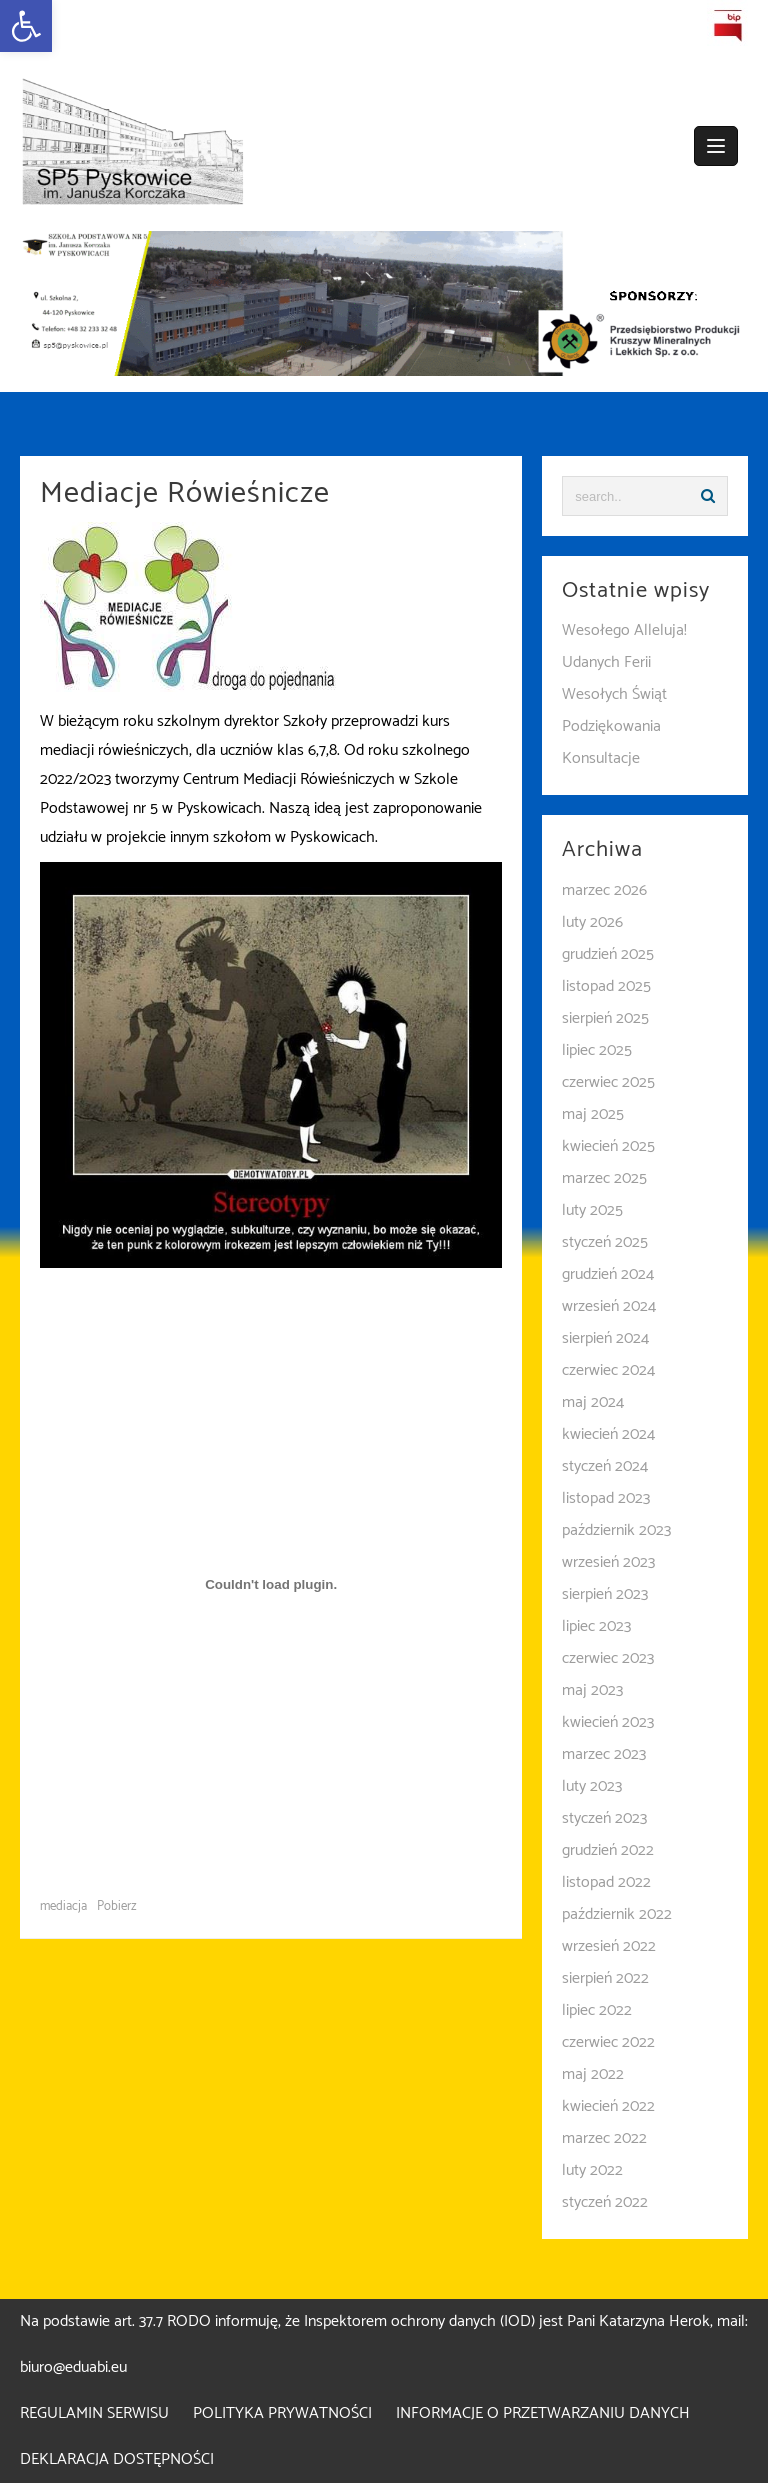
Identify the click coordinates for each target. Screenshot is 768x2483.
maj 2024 (593, 1402)
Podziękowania (611, 726)
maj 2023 (592, 1690)
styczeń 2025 (605, 1242)
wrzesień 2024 (609, 1306)
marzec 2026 (604, 890)
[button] (26, 26)
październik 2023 (616, 1530)
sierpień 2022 (605, 1978)
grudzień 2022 (608, 1850)
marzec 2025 (604, 1178)
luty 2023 (592, 1786)
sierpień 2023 (605, 1594)
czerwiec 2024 (608, 1370)
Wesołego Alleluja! (624, 630)
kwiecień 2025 (608, 1146)
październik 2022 (617, 1914)
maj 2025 (593, 1114)
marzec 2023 (604, 1754)
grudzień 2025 (608, 954)
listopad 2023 (606, 1498)
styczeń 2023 (604, 1818)
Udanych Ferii (606, 662)
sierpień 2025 (605, 1018)
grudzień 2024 (608, 1274)
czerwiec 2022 (608, 2042)
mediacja (63, 1906)
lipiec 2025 (597, 1050)
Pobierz (117, 1907)
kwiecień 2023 (608, 1722)
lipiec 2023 (596, 1626)
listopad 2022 (606, 1882)
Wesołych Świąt (614, 694)
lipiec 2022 (597, 2010)
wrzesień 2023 (608, 1562)
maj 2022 (593, 2074)
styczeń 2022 (605, 2202)
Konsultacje (601, 758)
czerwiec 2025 (608, 1082)
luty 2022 (592, 2170)
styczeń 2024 (605, 1466)
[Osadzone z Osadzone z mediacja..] (271, 1584)
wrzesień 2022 (609, 1946)
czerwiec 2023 (608, 1658)
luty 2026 (592, 922)
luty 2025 (592, 1210)
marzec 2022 (604, 2138)
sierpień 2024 (605, 1338)
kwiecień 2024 (608, 1434)
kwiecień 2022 (608, 2106)
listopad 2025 (606, 986)
